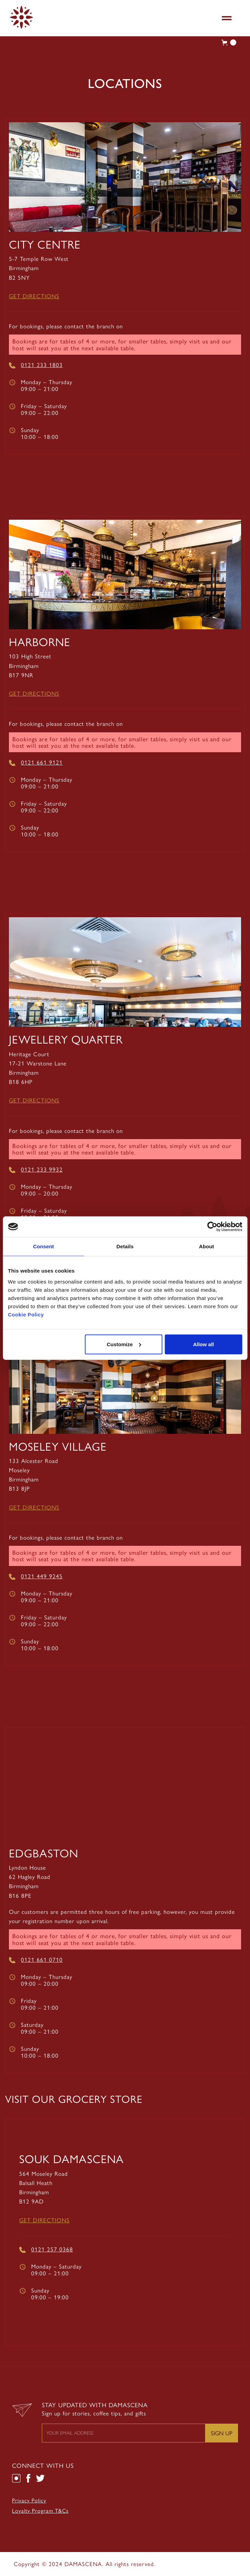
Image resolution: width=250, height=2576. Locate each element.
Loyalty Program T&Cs (40, 2511)
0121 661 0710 (42, 1959)
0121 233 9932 (42, 1169)
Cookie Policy (26, 1314)
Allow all (203, 1344)
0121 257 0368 (52, 2249)
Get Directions (34, 296)
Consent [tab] (43, 1246)
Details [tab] (125, 1246)
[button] (227, 18)
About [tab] (206, 1246)
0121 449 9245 (42, 1576)
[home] (19, 17)
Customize (124, 1344)
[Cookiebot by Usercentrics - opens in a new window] (212, 1227)
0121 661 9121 (42, 762)
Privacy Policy (29, 2500)
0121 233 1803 (42, 365)
